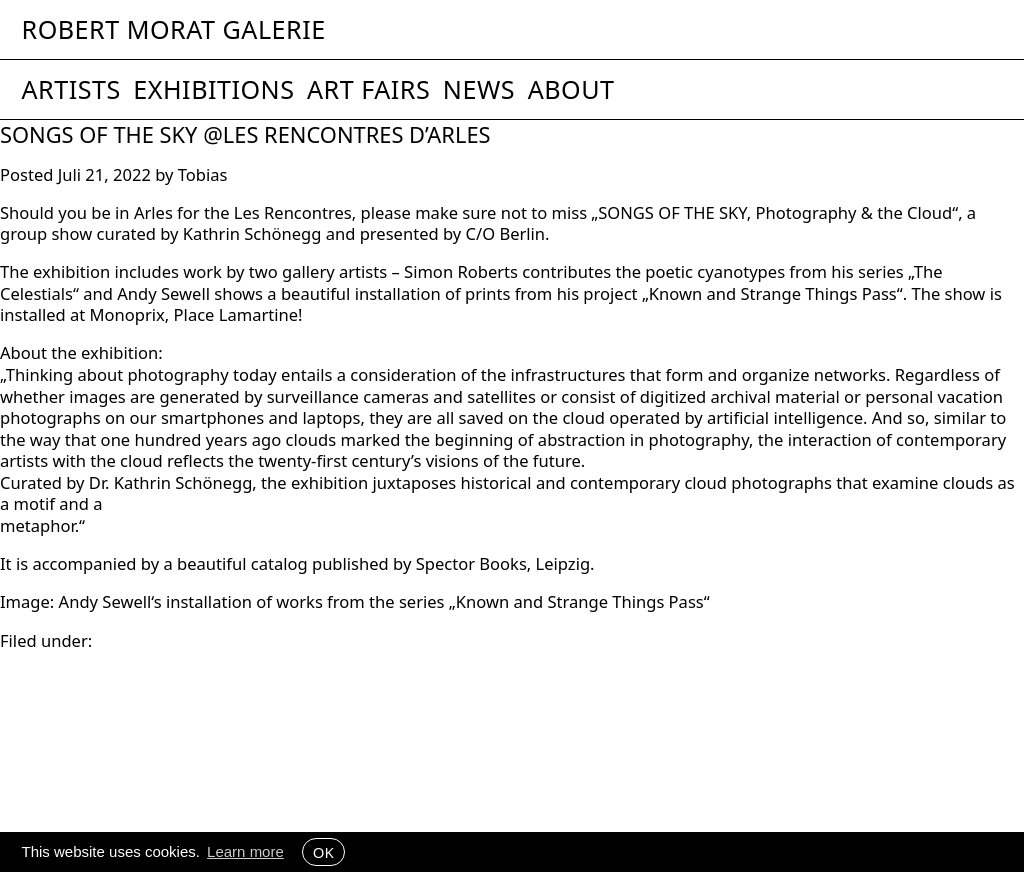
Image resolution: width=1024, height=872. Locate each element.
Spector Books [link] (471, 563)
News (479, 89)
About (571, 89)
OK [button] (323, 852)
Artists (71, 89)
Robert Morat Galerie (174, 29)
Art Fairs (368, 89)
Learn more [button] (245, 851)
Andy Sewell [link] (163, 293)
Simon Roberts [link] (461, 271)
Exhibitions (213, 89)
